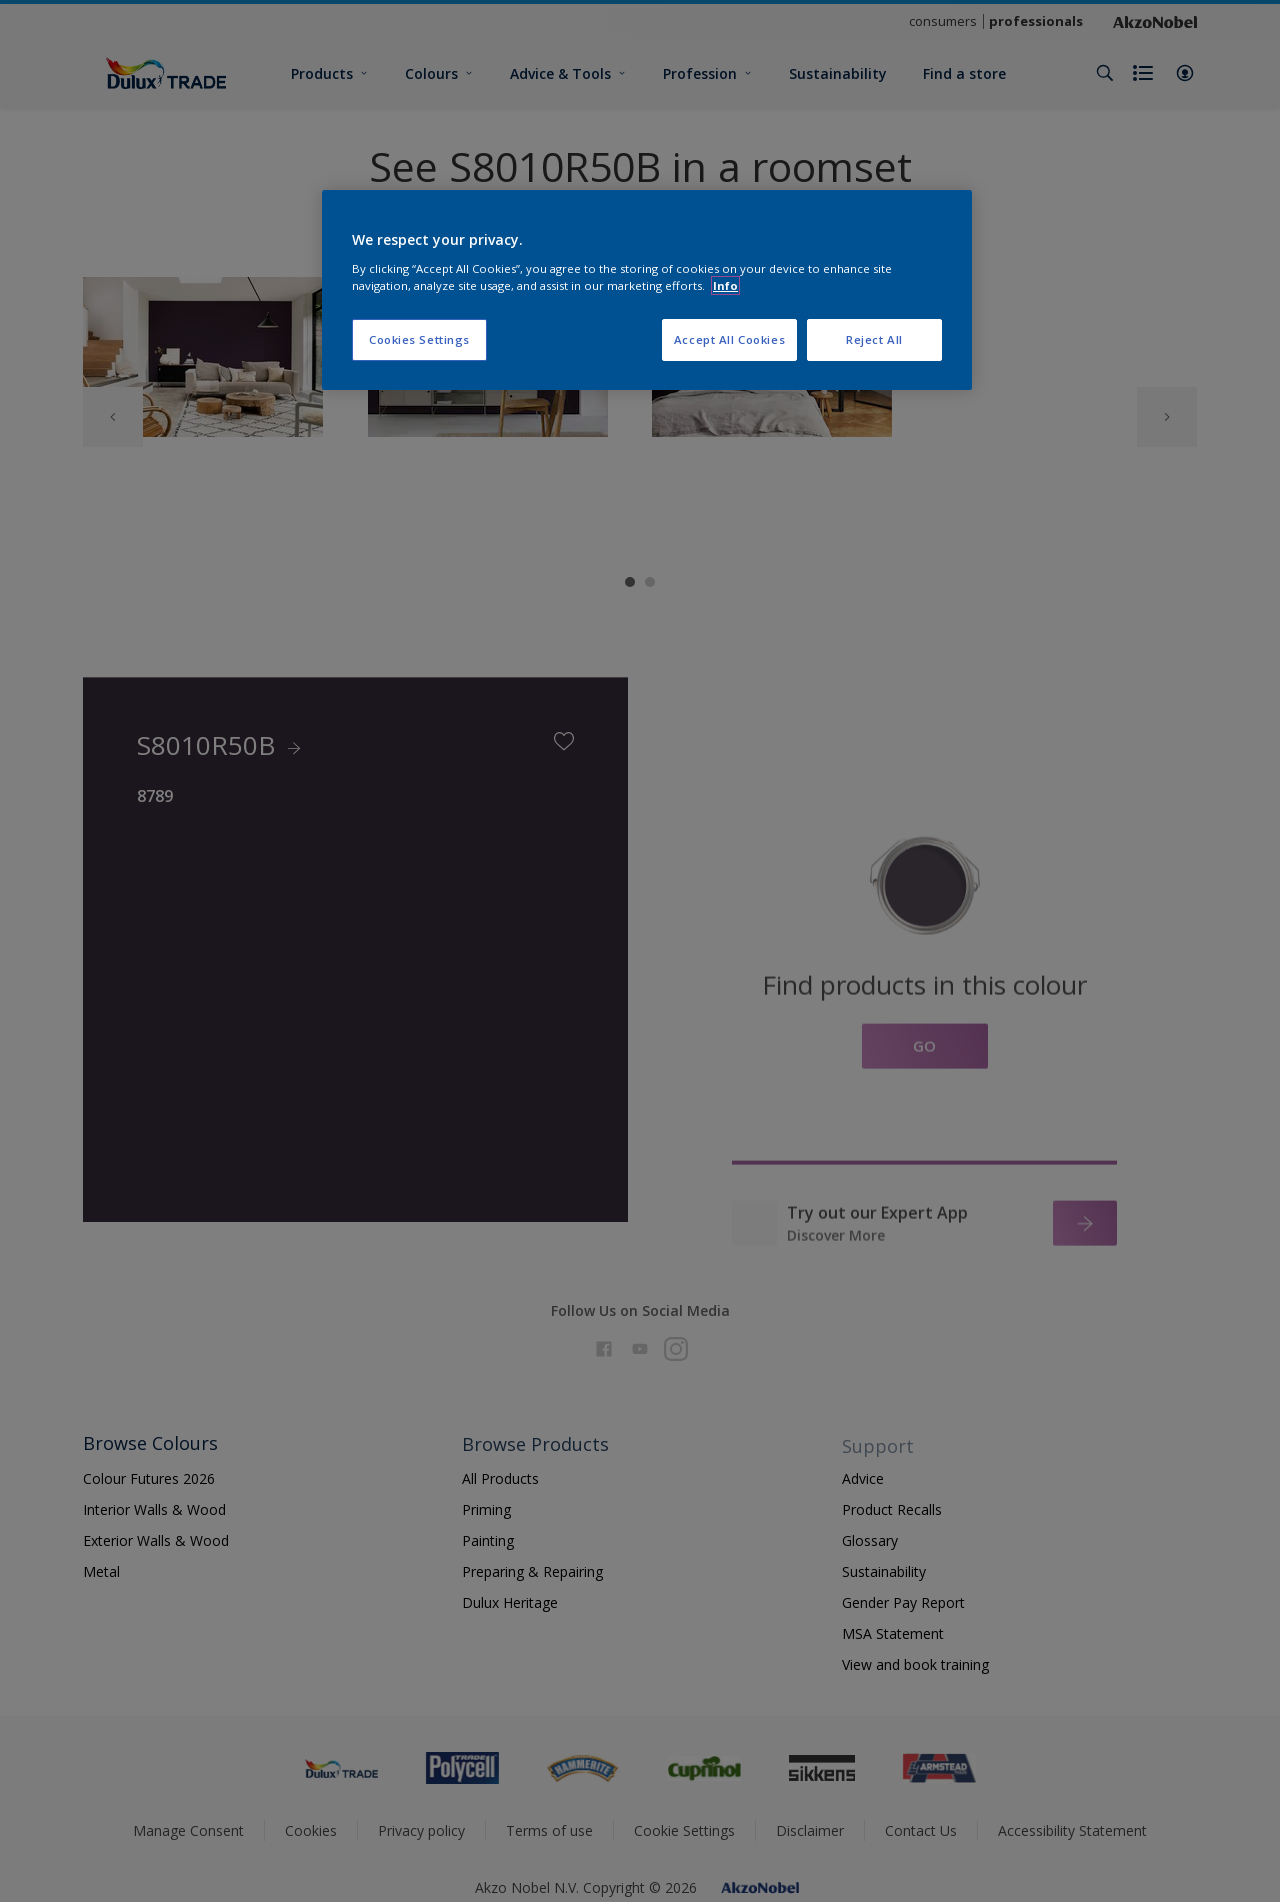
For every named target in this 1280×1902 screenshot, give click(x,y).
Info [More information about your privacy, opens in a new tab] (725, 285)
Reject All (874, 339)
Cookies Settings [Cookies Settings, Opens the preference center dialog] (419, 339)
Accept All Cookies (729, 339)
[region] (647, 290)
